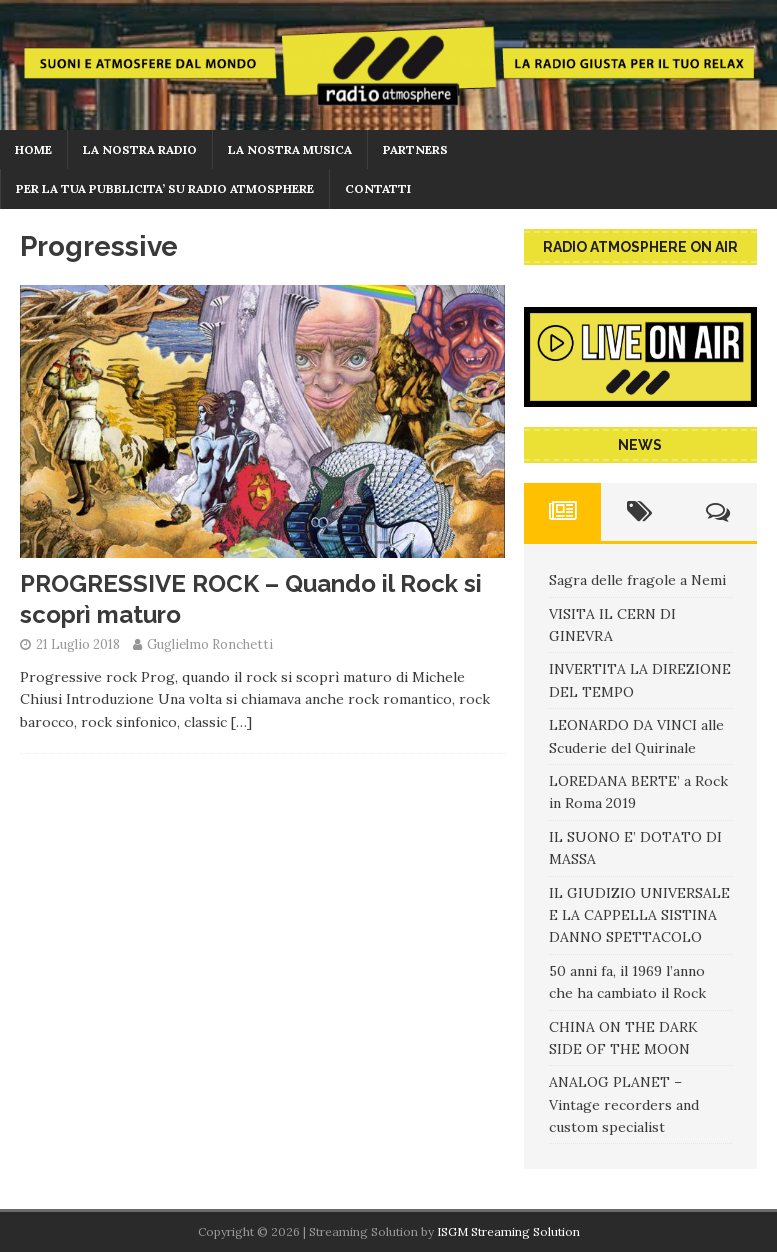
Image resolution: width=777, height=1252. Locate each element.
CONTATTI (378, 188)
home (33, 149)
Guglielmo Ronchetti (210, 644)
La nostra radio (140, 149)
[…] (241, 722)
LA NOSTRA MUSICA (290, 149)
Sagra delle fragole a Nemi (637, 580)
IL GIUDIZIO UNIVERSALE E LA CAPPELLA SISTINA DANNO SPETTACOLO (639, 915)
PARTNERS (415, 149)
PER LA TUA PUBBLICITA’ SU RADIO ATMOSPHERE (165, 188)
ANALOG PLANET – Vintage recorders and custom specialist (624, 1104)
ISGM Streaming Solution (508, 1231)
